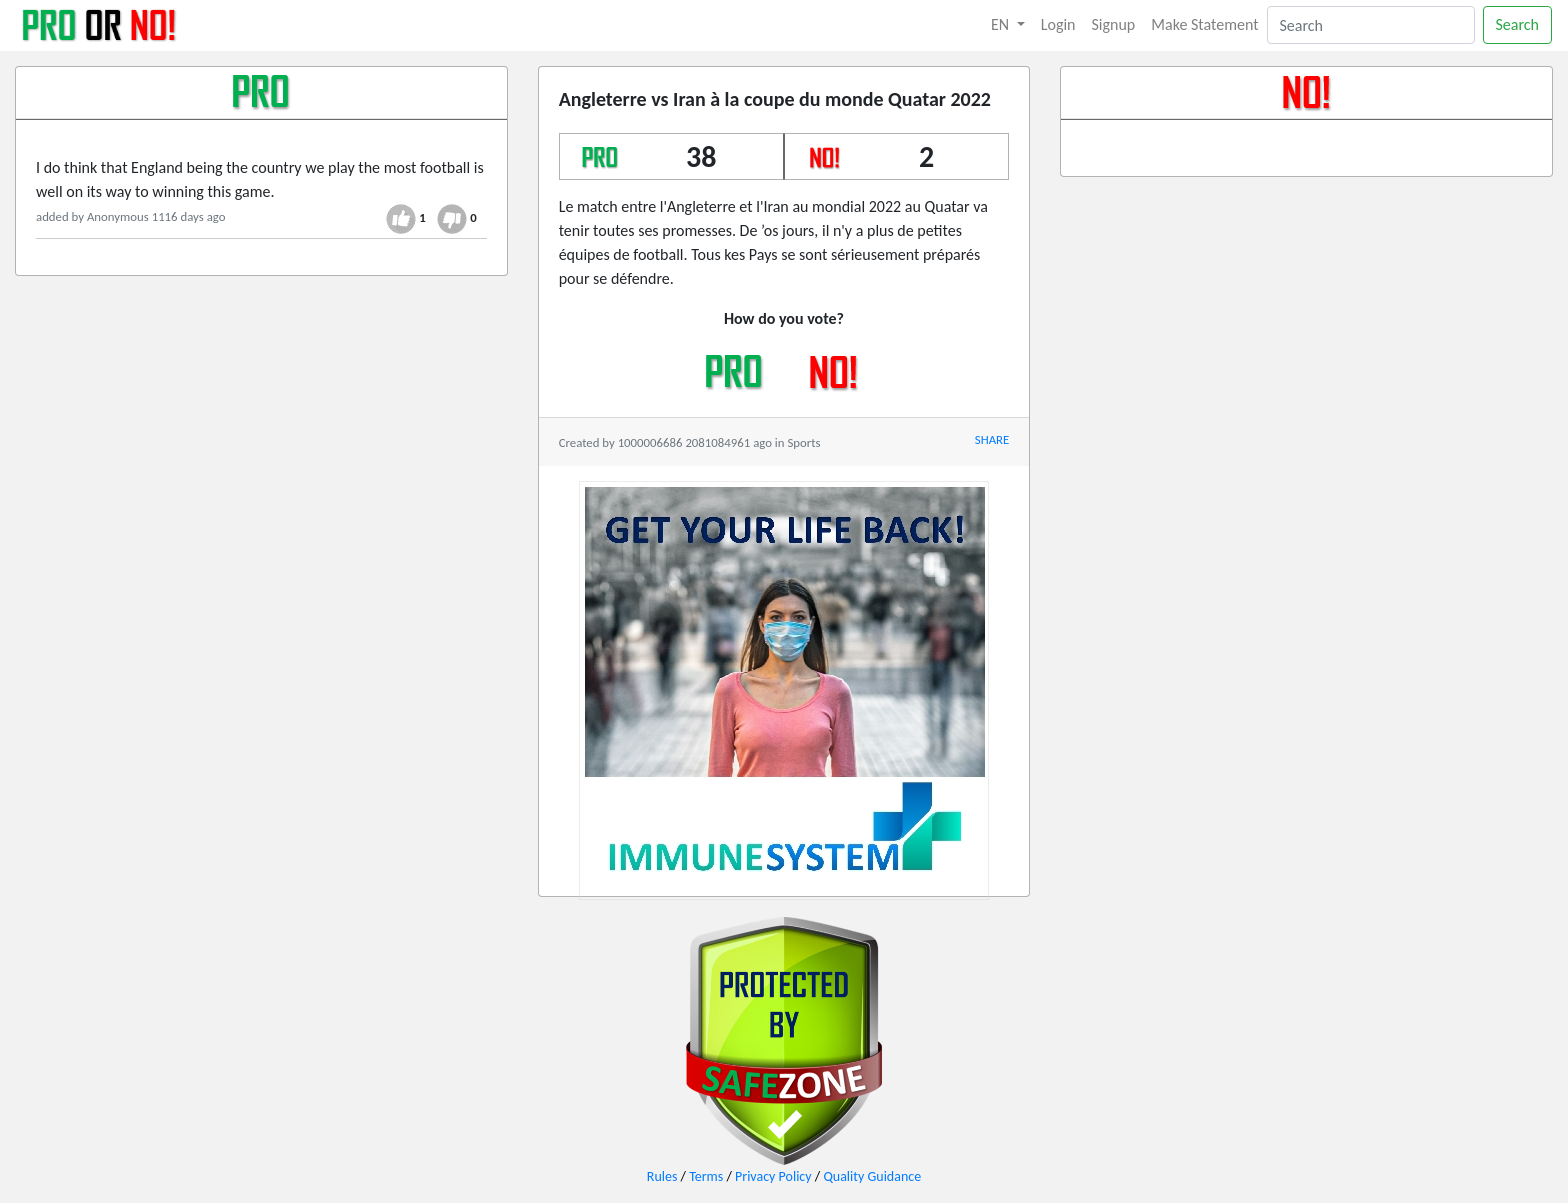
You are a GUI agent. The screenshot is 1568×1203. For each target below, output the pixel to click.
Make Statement (1204, 24)
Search (1518, 24)
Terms (706, 1176)
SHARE (992, 439)
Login (1058, 24)
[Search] (1371, 25)
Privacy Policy (773, 1176)
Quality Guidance (872, 1176)
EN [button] (1002, 24)
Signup (1114, 24)
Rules (662, 1176)
